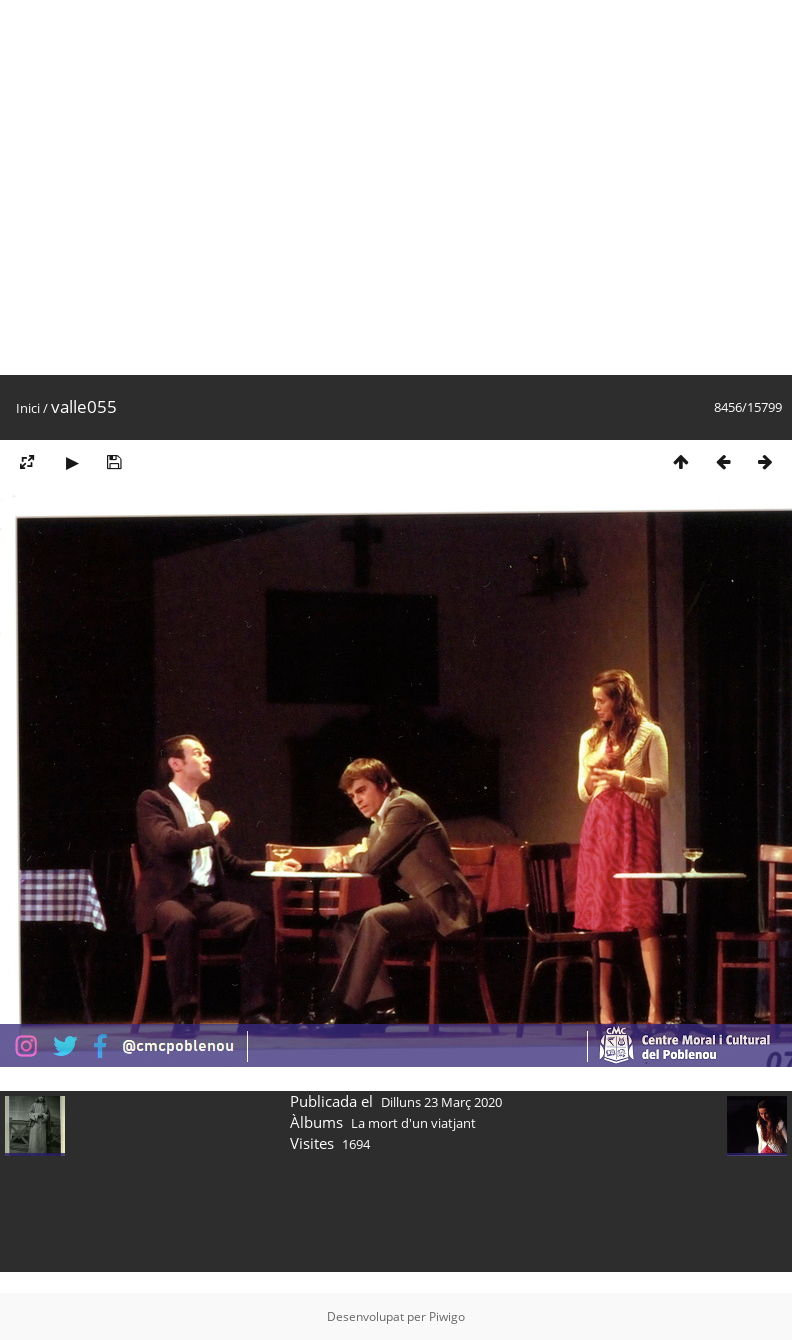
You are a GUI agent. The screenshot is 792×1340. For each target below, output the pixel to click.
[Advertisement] (187, 187)
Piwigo (447, 1316)
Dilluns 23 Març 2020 (441, 1102)
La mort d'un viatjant (413, 1123)
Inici (28, 408)
